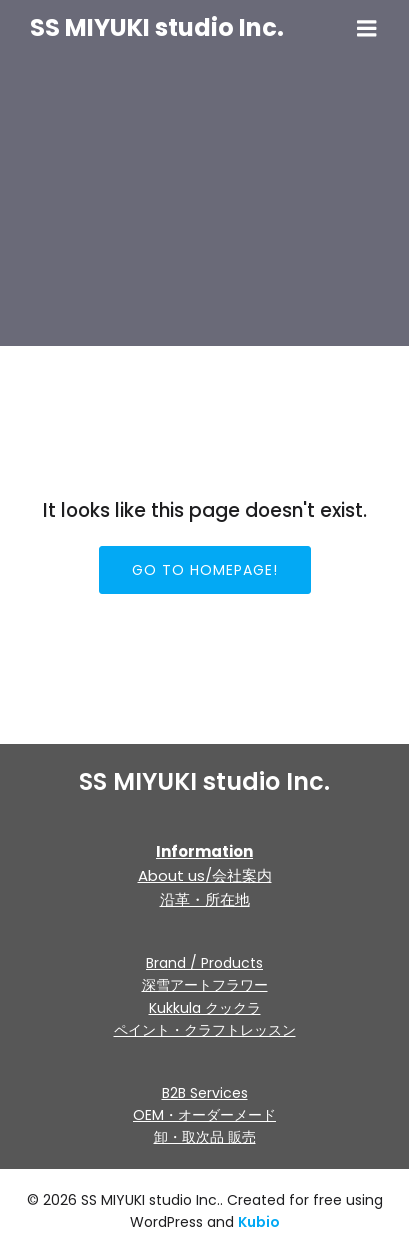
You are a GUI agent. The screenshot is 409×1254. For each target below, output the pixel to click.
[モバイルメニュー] (367, 29)
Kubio (259, 1222)
